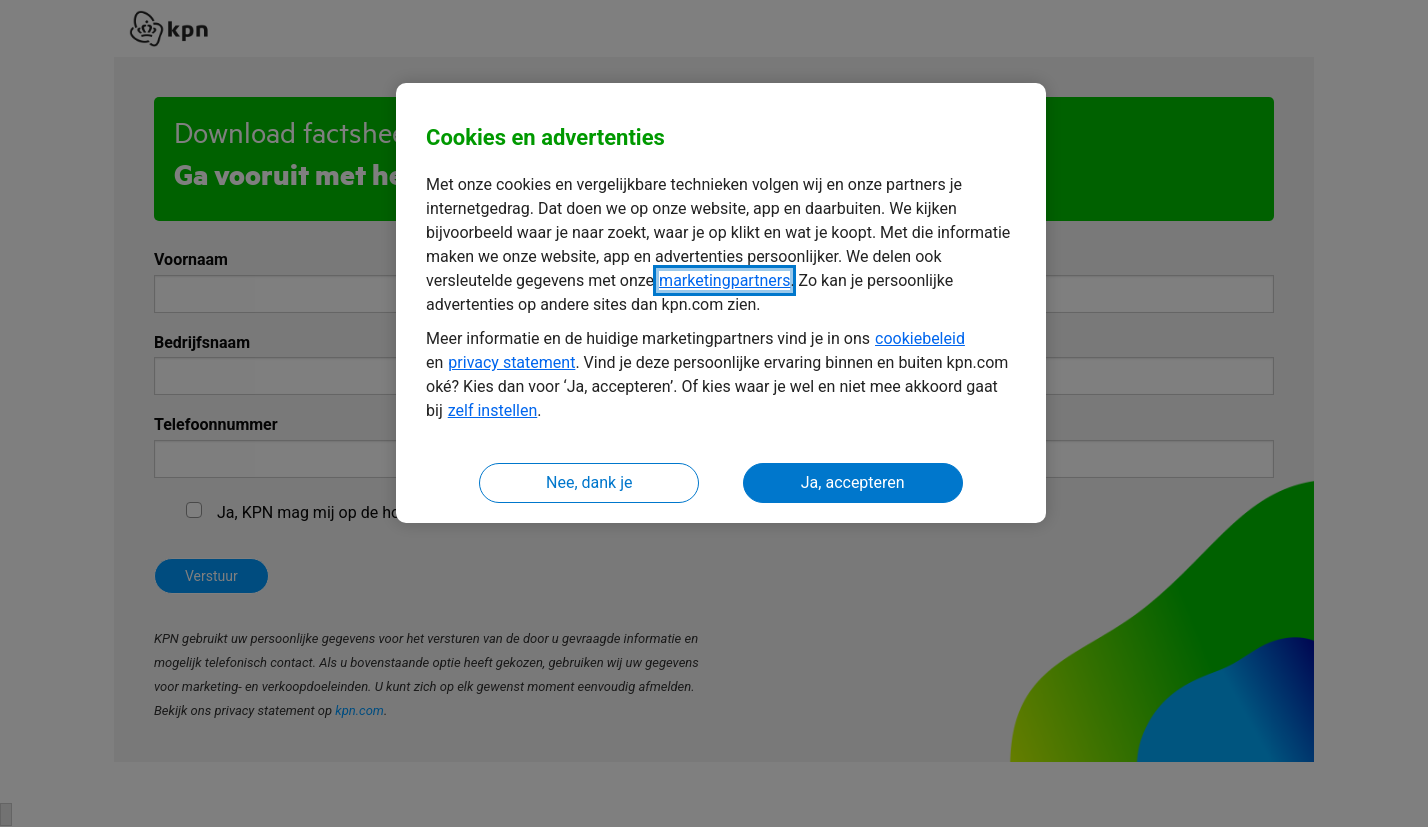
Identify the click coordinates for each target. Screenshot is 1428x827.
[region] (721, 303)
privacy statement (511, 362)
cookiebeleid (920, 338)
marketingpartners (724, 280)
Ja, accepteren (853, 482)
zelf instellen (493, 410)
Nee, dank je (589, 482)
